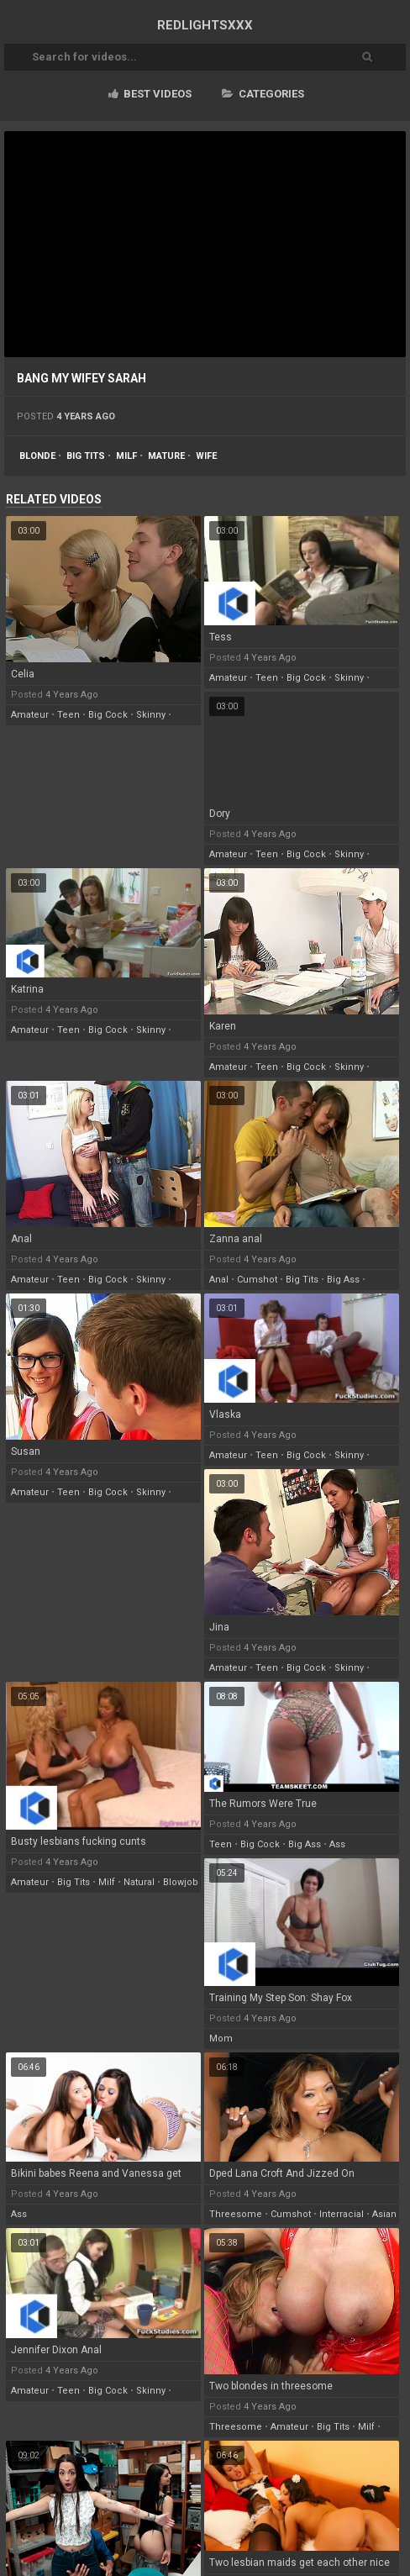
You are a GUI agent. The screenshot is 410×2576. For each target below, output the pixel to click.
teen (68, 714)
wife (206, 455)
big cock (108, 714)
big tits (85, 455)
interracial (341, 2214)
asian (384, 2214)
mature (166, 455)
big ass (343, 1279)
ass (337, 1844)
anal (219, 1279)
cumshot (257, 1279)
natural (139, 1882)
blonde (37, 455)
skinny (151, 714)
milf (126, 455)
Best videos (150, 93)
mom (221, 2038)
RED (205, 25)
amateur (30, 714)
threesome (235, 2214)
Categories (263, 93)
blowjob (180, 1882)
